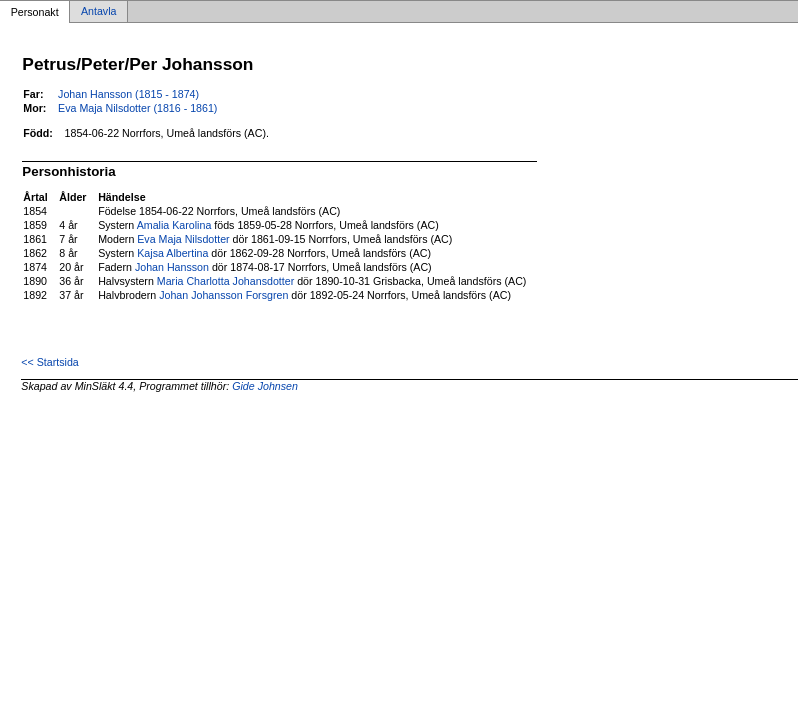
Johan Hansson (172, 267)
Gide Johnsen (265, 386)
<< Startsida (49, 362)
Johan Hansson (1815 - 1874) (128, 94)
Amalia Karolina (174, 225)
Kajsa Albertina (172, 253)
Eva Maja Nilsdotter (183, 239)
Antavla (99, 12)
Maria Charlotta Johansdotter (225, 281)
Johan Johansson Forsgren (223, 295)
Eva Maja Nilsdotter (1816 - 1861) (137, 108)
